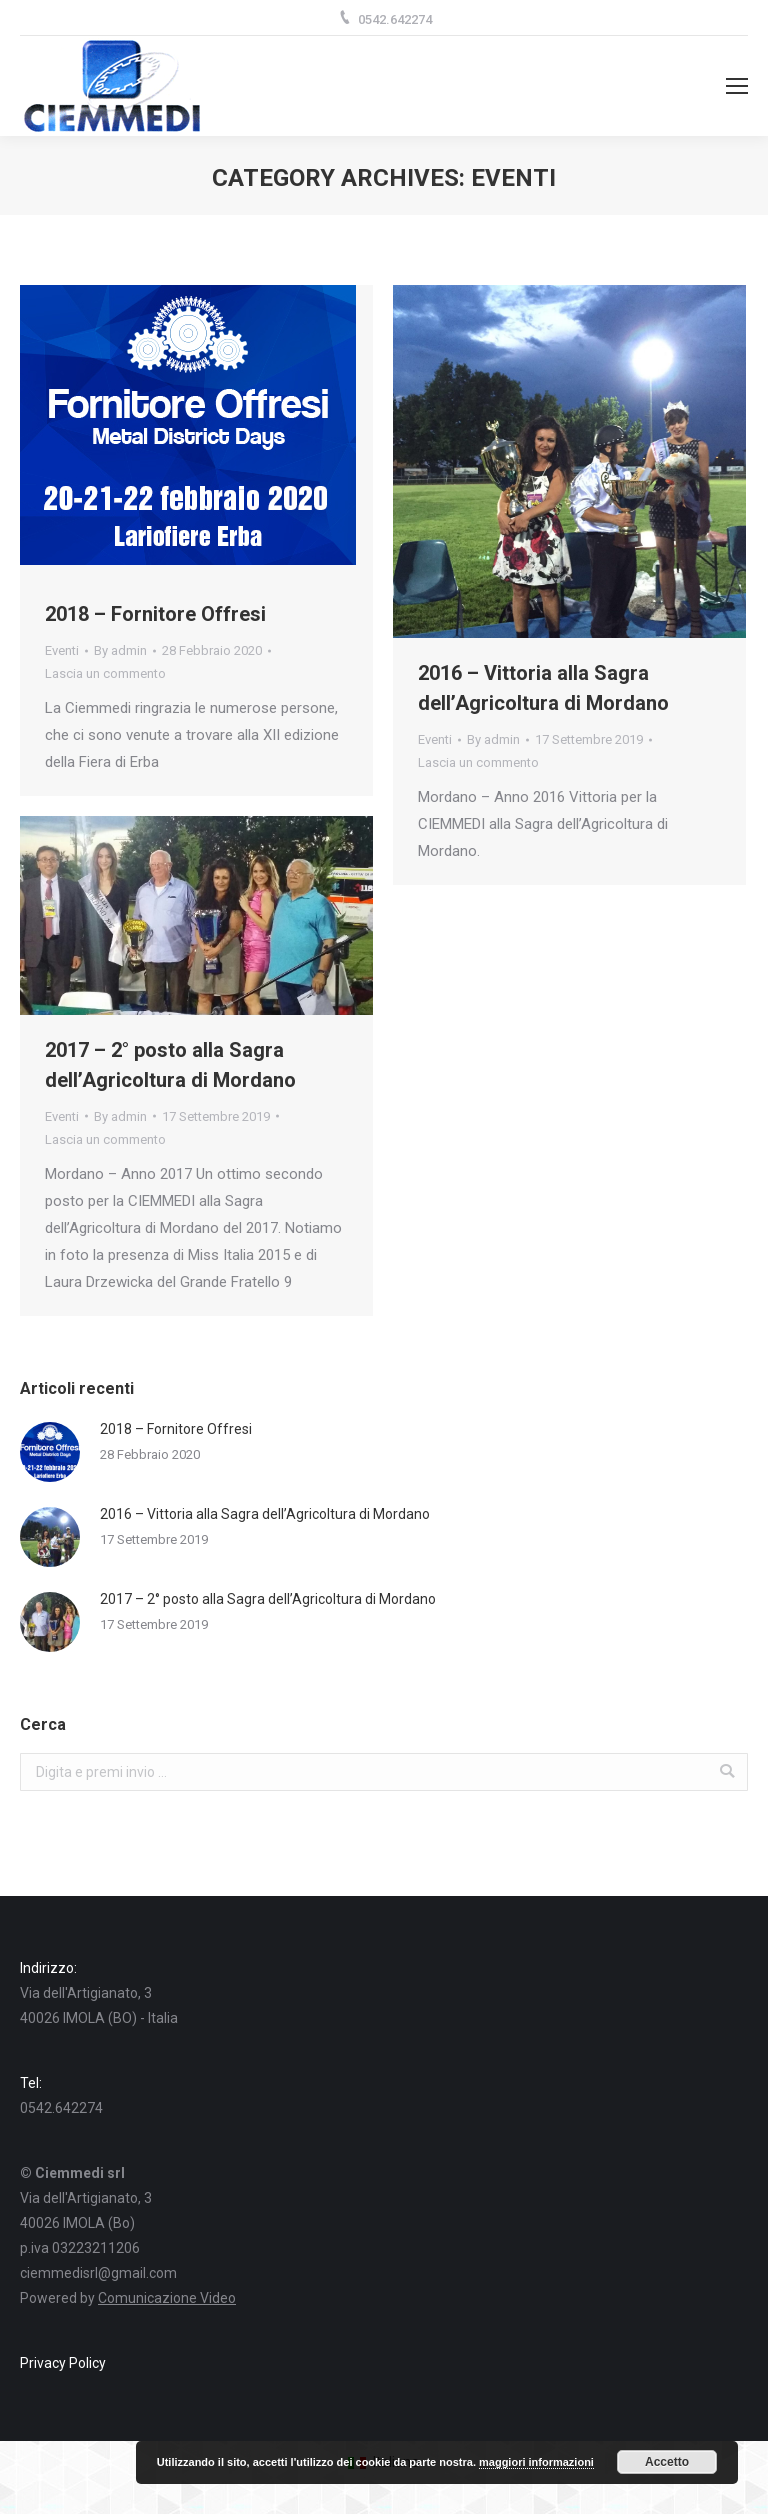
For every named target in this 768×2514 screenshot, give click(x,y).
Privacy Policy (63, 2363)
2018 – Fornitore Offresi (155, 614)
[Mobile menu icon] (737, 86)
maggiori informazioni (536, 2462)
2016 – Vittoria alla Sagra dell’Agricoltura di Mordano (543, 688)
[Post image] (50, 1452)
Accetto (667, 2462)
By (120, 650)
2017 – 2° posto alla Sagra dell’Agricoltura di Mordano (170, 1065)
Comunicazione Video (167, 2298)
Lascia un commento (105, 673)
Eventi (62, 650)
